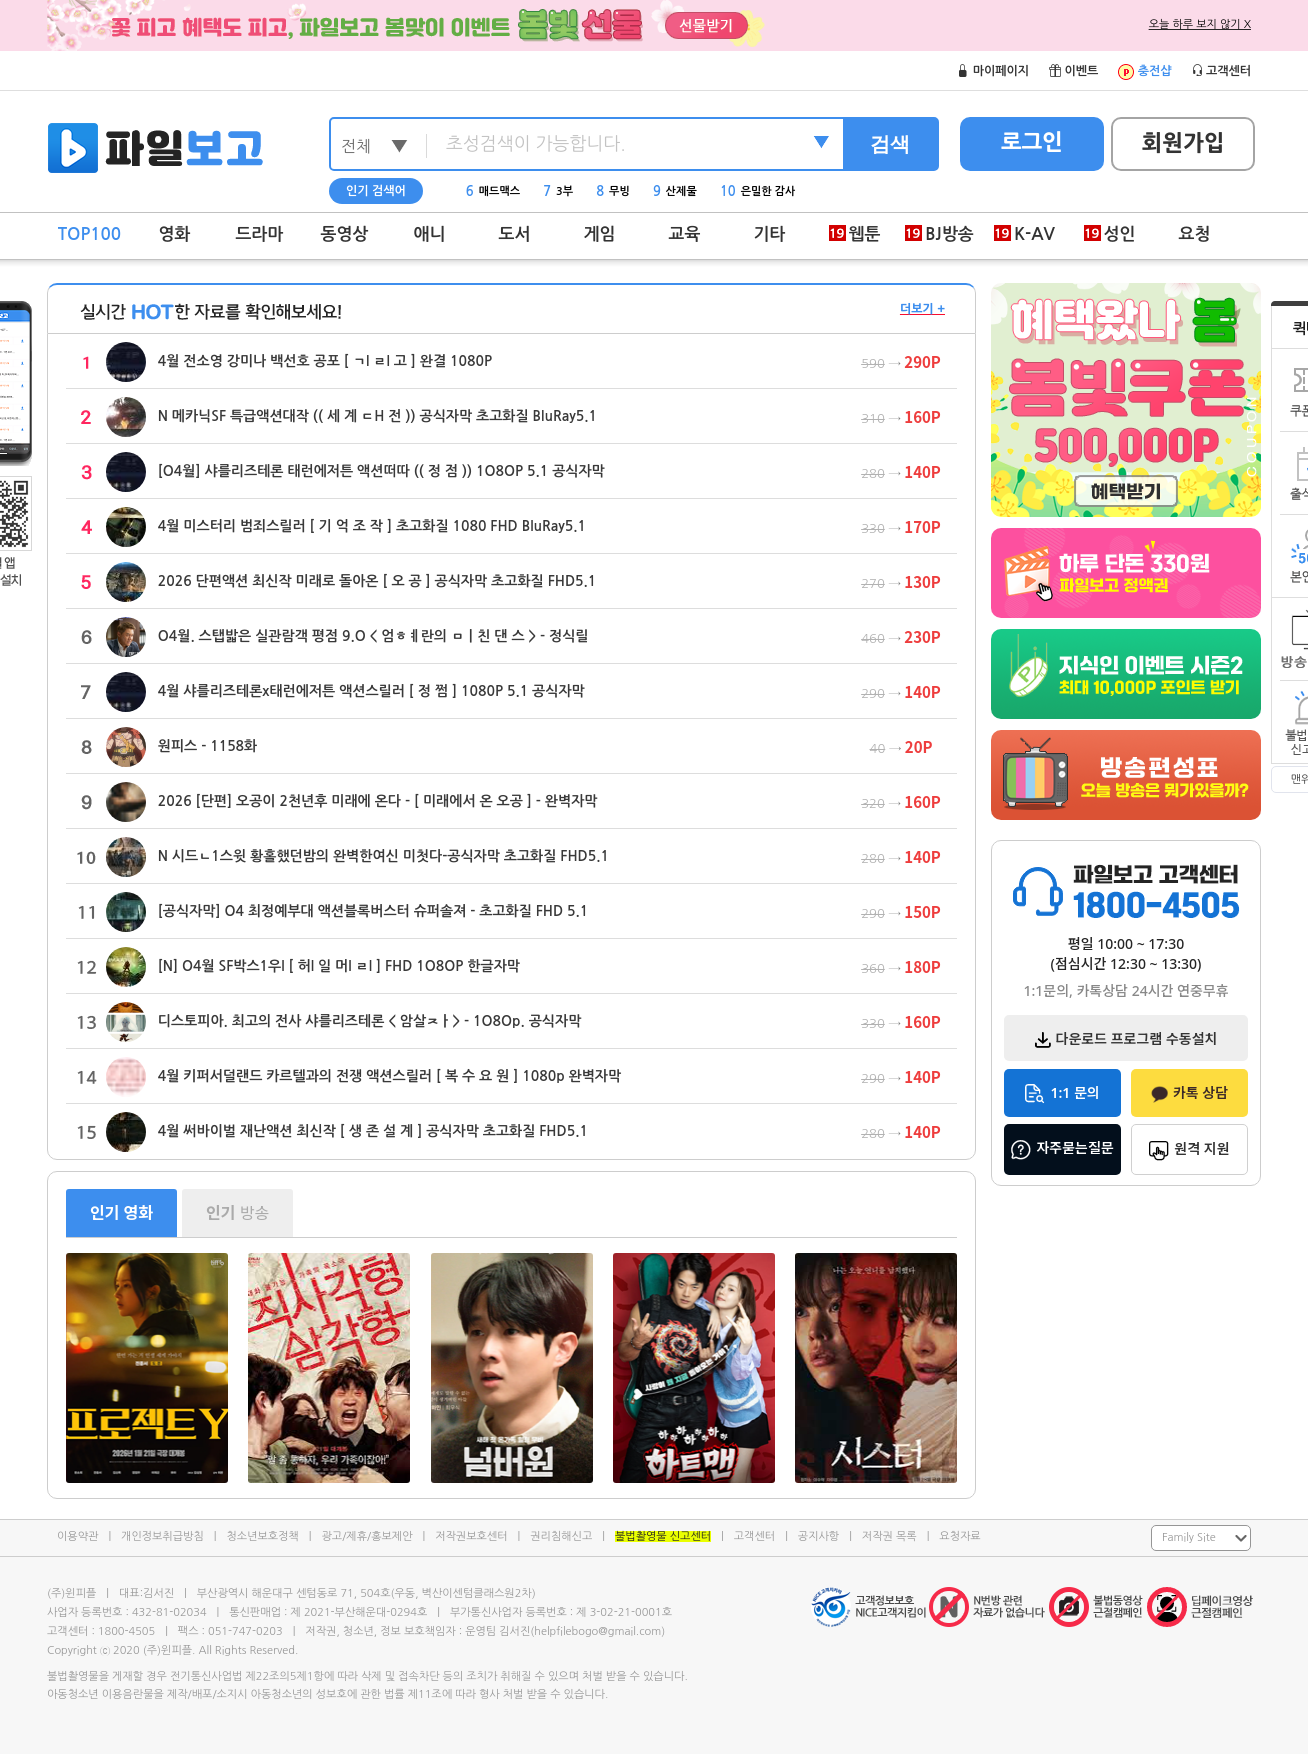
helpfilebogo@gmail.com (597, 1631)
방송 (237, 1213)
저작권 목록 (889, 1536)
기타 (770, 234)
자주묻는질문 (1062, 1148)
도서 (515, 234)
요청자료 (959, 1536)
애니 (430, 234)
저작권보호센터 (471, 1536)
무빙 (613, 191)
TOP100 (89, 234)
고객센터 (754, 1536)
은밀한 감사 (758, 191)
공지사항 (818, 1536)
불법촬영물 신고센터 (663, 1536)
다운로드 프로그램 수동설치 (1126, 1038)
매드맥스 (493, 191)
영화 (175, 234)
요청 (1195, 234)
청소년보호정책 (262, 1536)
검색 (890, 144)
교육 (685, 234)
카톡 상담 (1189, 1093)
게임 (600, 234)
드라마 (260, 234)
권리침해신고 (561, 1536)
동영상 (345, 234)
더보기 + (922, 309)
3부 (558, 191)
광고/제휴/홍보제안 (367, 1536)
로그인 (1032, 142)
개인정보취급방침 (162, 1536)
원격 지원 (1189, 1149)
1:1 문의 (1062, 1093)
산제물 (675, 191)
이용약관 (77, 1536)
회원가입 (1183, 143)
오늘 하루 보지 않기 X (1200, 24)
